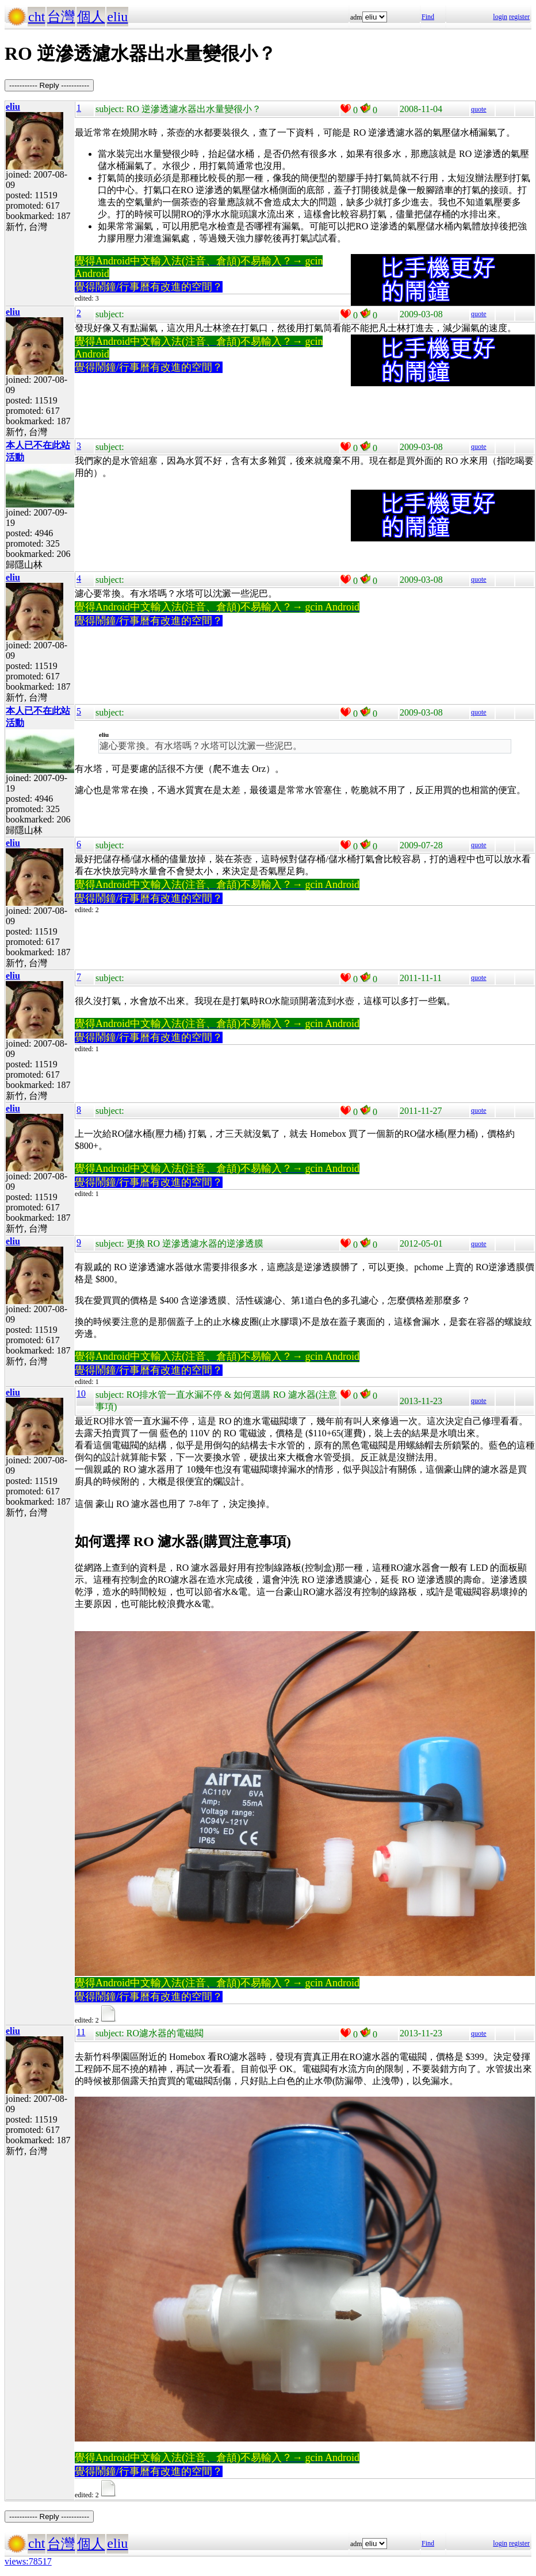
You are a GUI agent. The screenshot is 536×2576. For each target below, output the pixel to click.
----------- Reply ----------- (49, 85)
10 (81, 1393)
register (519, 17)
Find (428, 17)
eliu (117, 16)
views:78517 (28, 2561)
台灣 (61, 16)
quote (479, 109)
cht (36, 16)
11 (80, 2032)
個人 (91, 16)
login (500, 17)
